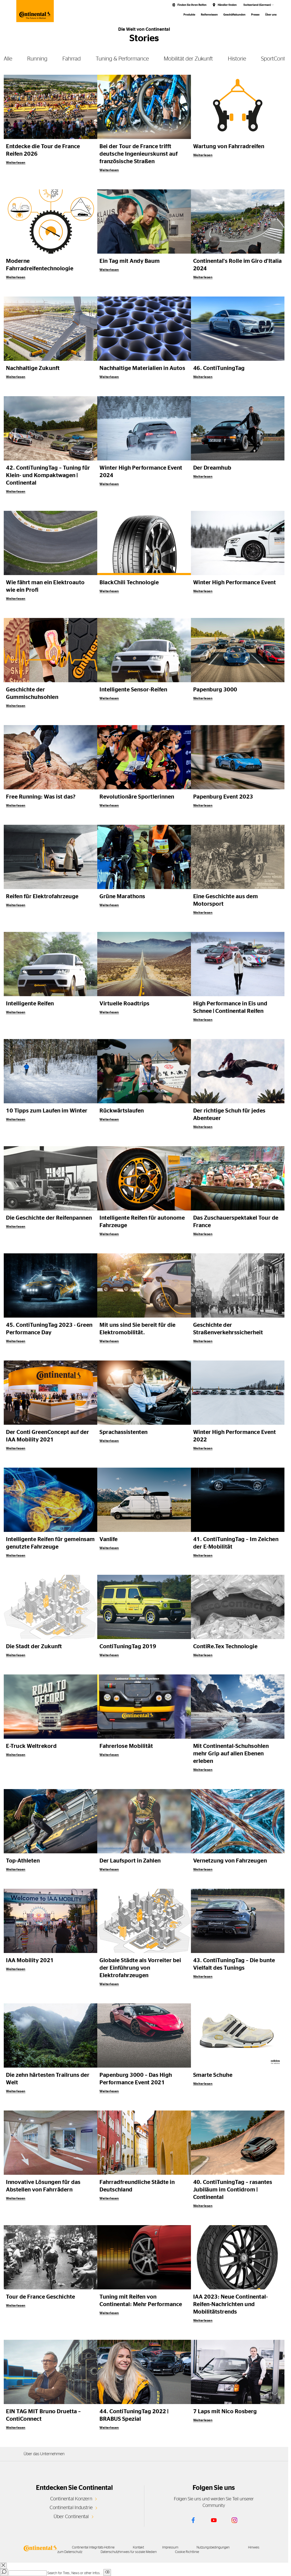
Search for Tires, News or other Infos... (74, 2573)
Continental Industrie (71, 2507)
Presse (255, 14)
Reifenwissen (209, 14)
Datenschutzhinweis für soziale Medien (129, 2552)
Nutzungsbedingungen (214, 2547)
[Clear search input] (107, 2572)
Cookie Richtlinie (188, 2552)
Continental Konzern (71, 2498)
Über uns (271, 14)
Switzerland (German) (257, 5)
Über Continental (71, 2516)
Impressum (171, 2547)
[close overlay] (3, 2566)
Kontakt (139, 2547)
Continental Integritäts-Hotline (93, 2547)
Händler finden (227, 5)
